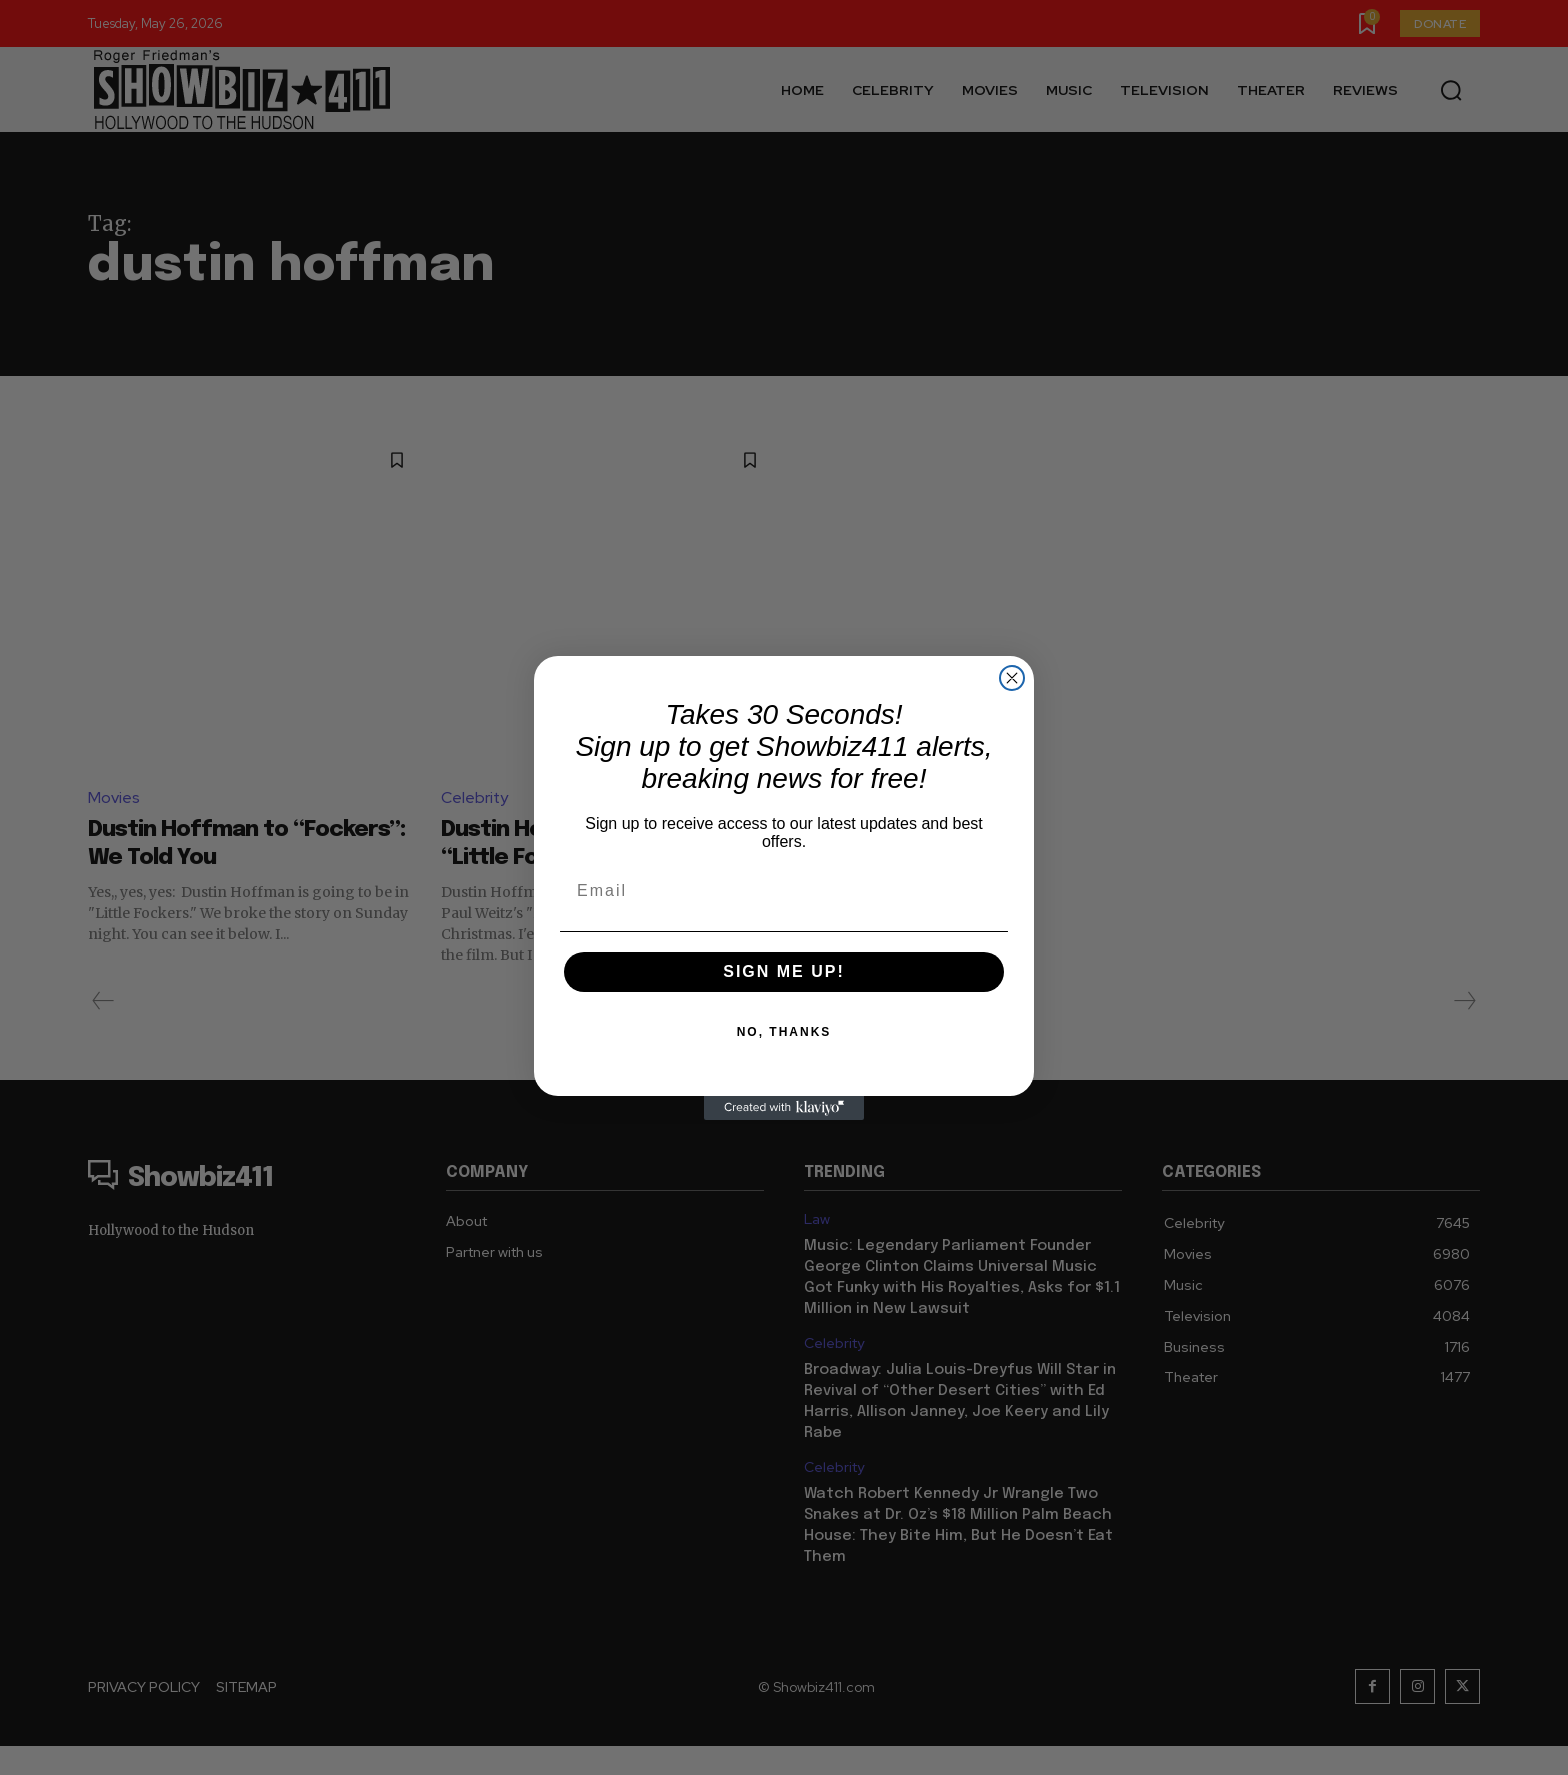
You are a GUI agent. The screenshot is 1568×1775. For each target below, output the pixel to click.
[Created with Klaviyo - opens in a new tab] (784, 1108)
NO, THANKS (784, 1032)
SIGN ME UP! (784, 971)
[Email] (784, 891)
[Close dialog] (1012, 678)
